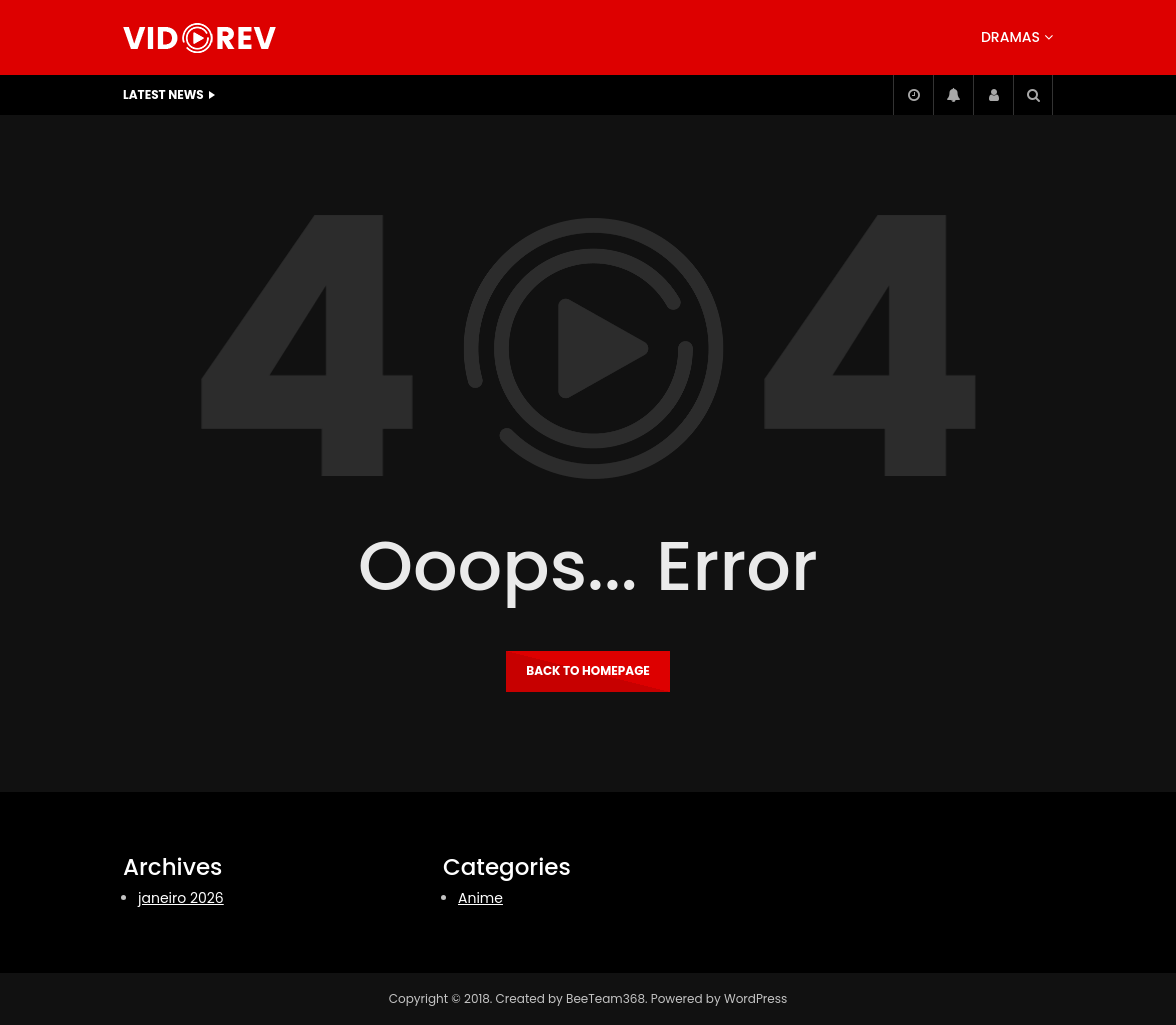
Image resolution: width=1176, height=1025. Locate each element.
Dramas (1010, 37)
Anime (480, 898)
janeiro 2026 (181, 898)
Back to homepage (588, 670)
